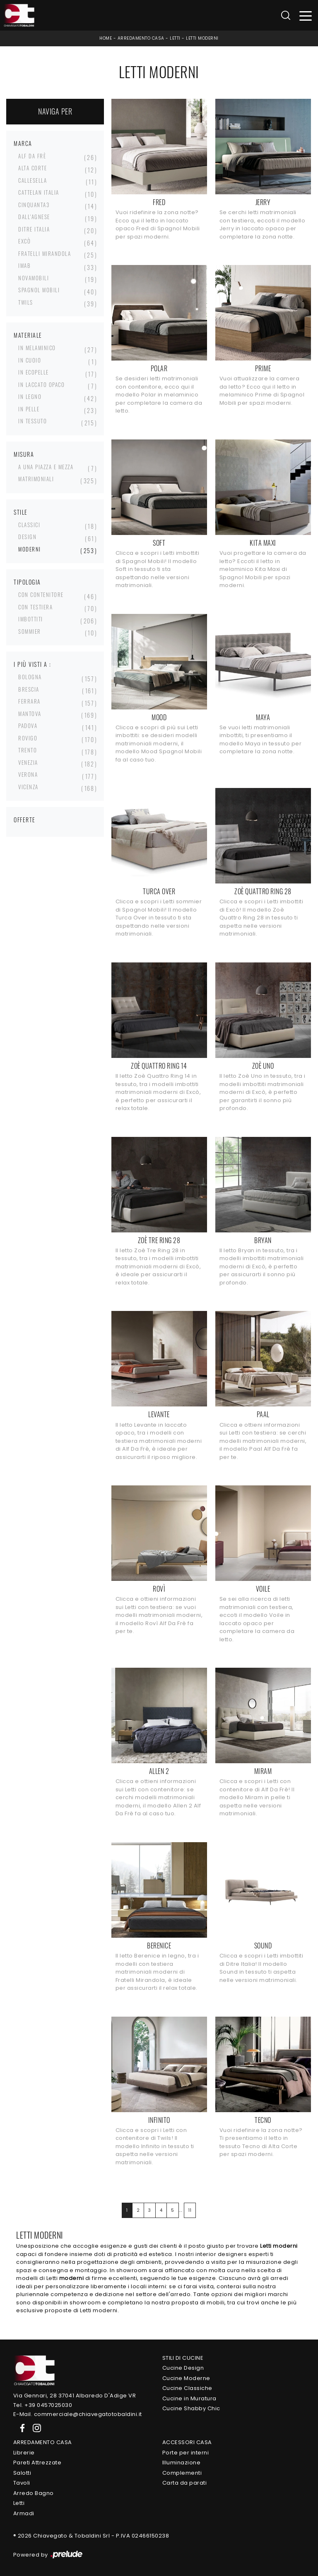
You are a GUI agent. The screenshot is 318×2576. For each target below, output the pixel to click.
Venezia (28, 762)
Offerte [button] (25, 819)
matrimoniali (36, 479)
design (27, 536)
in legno (29, 396)
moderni (29, 549)
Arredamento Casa (141, 38)
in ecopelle (33, 372)
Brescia (28, 689)
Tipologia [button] (27, 582)
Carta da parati (184, 2483)
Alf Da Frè (32, 156)
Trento (27, 750)
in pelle (28, 409)
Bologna (30, 677)
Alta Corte (32, 168)
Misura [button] (24, 454)
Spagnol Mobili (39, 290)
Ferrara (29, 701)
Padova (27, 725)
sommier (29, 631)
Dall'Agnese (34, 216)
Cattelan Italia (38, 192)
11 (189, 2210)
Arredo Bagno (33, 2493)
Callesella (32, 180)
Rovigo (27, 738)
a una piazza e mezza (45, 467)
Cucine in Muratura (189, 2398)
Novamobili (33, 278)
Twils (25, 302)
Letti (175, 38)
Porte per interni (185, 2453)
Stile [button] (21, 512)
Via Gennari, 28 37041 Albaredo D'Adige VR (74, 2395)
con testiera (35, 607)
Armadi (23, 2513)
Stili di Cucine (183, 2358)
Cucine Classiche (187, 2388)
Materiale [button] (28, 335)
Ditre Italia (34, 229)
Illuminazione (181, 2462)
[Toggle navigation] (305, 15)
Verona (28, 774)
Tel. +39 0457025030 (42, 2405)
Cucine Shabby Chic (191, 2408)
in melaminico (37, 348)
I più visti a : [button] (32, 664)
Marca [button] (23, 143)
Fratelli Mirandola (44, 253)
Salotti (22, 2473)
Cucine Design (183, 2368)
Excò (24, 241)
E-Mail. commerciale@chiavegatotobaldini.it (77, 2414)
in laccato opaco (41, 384)
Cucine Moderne (186, 2378)
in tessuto (32, 421)
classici (29, 524)
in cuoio (29, 360)
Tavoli (21, 2483)
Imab (24, 265)
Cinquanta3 (33, 205)
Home (105, 38)
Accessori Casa (187, 2442)
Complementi (182, 2473)
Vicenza (28, 787)
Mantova (29, 713)
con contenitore (41, 594)
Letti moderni (202, 38)
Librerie (24, 2453)
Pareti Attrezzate (37, 2462)
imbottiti (30, 619)
